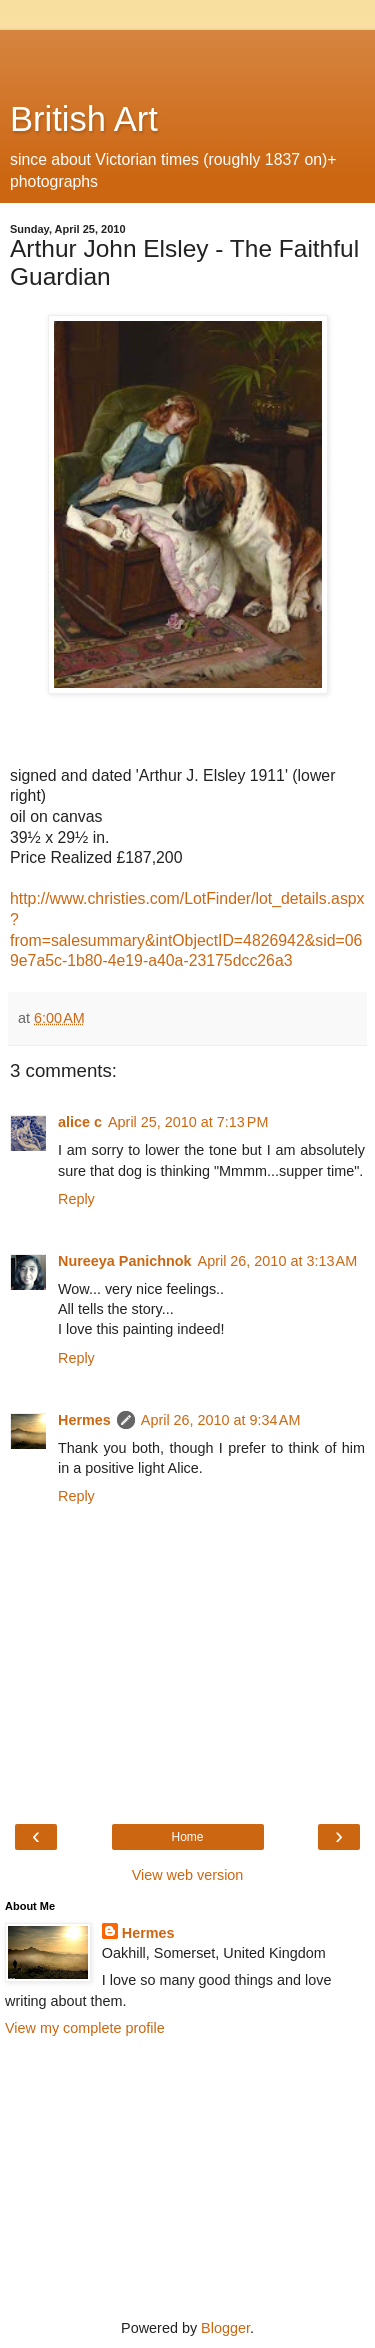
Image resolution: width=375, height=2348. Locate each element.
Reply (76, 1199)
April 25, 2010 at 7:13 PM (188, 1122)
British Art (84, 119)
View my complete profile (85, 2028)
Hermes (84, 1420)
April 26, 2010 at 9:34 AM (221, 1420)
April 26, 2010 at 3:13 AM (278, 1261)
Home (187, 1837)
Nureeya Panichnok (125, 1261)
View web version (188, 1875)
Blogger (225, 2328)
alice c (80, 1122)
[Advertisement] (188, 55)
